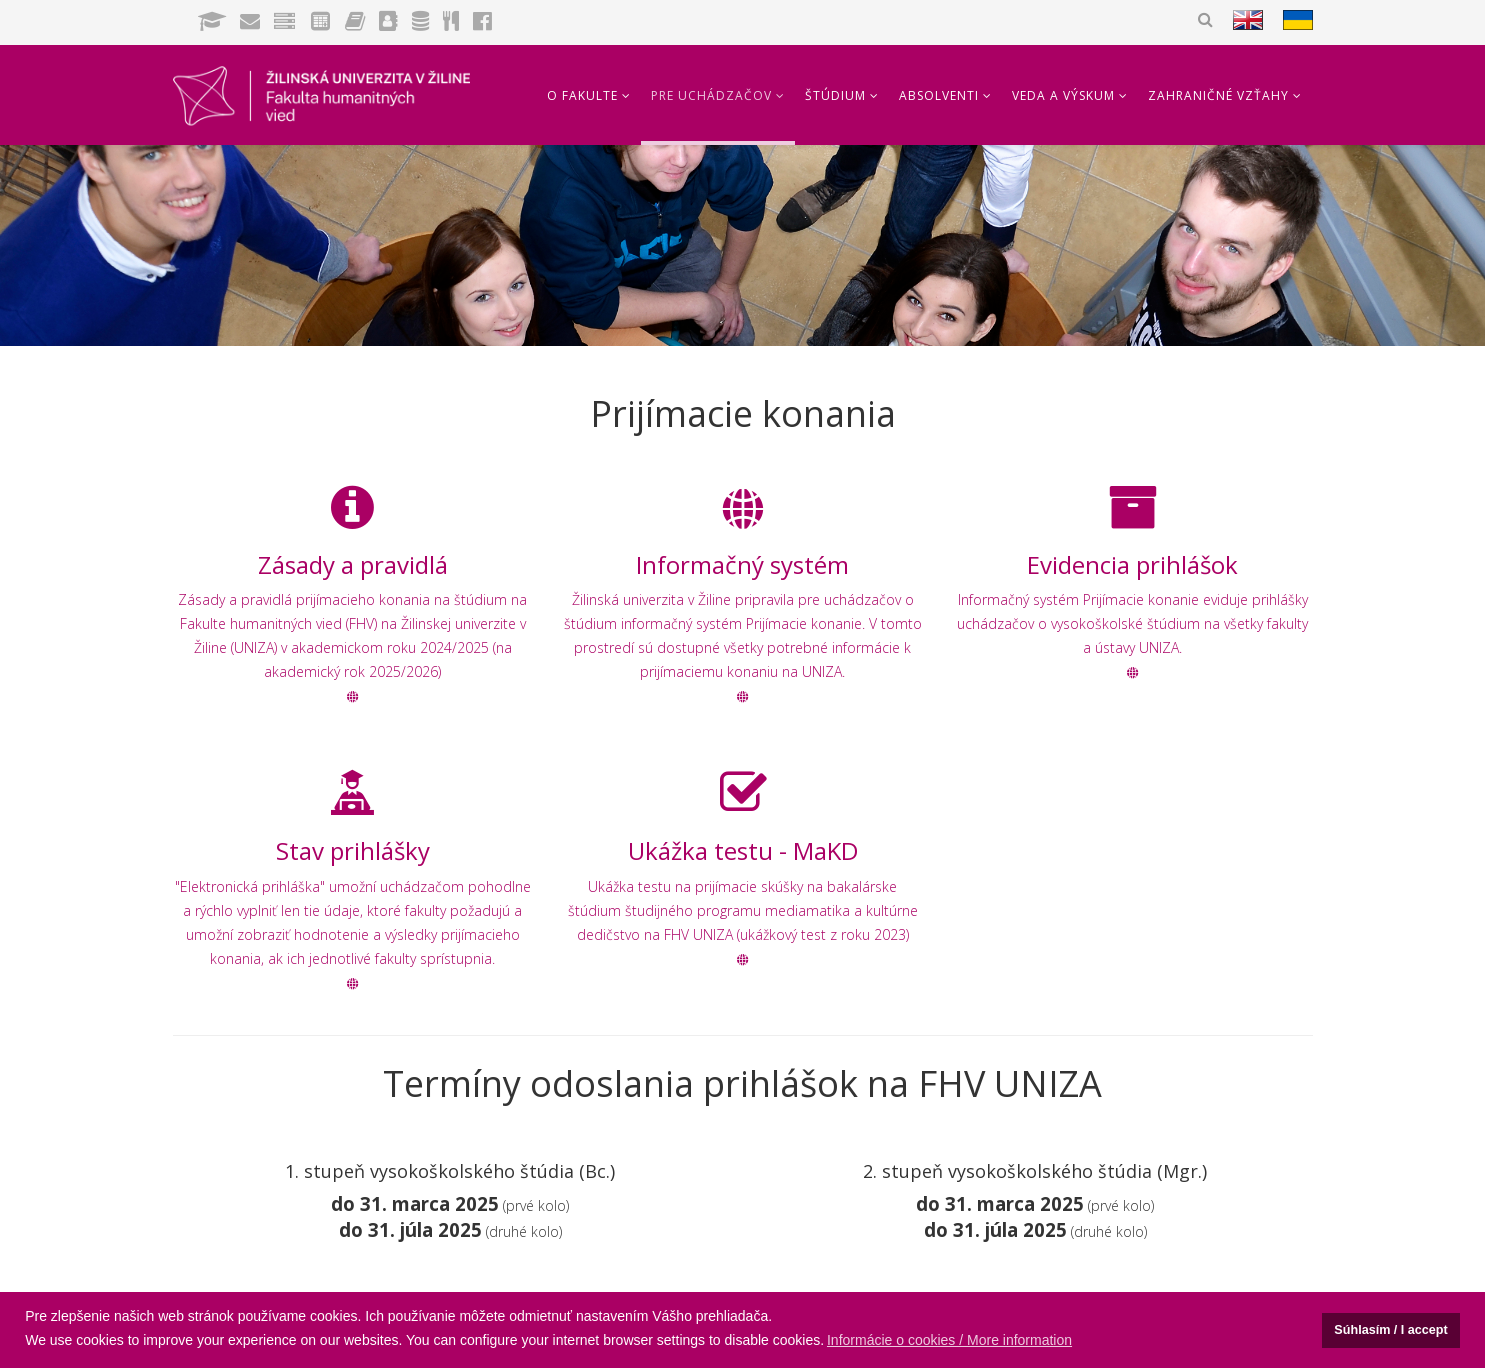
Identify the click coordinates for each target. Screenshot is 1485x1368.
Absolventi (939, 95)
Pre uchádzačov (711, 95)
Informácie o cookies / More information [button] (949, 1340)
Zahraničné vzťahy (1218, 95)
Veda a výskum (1063, 95)
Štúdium (835, 95)
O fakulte (582, 95)
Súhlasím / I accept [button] (1390, 1330)
